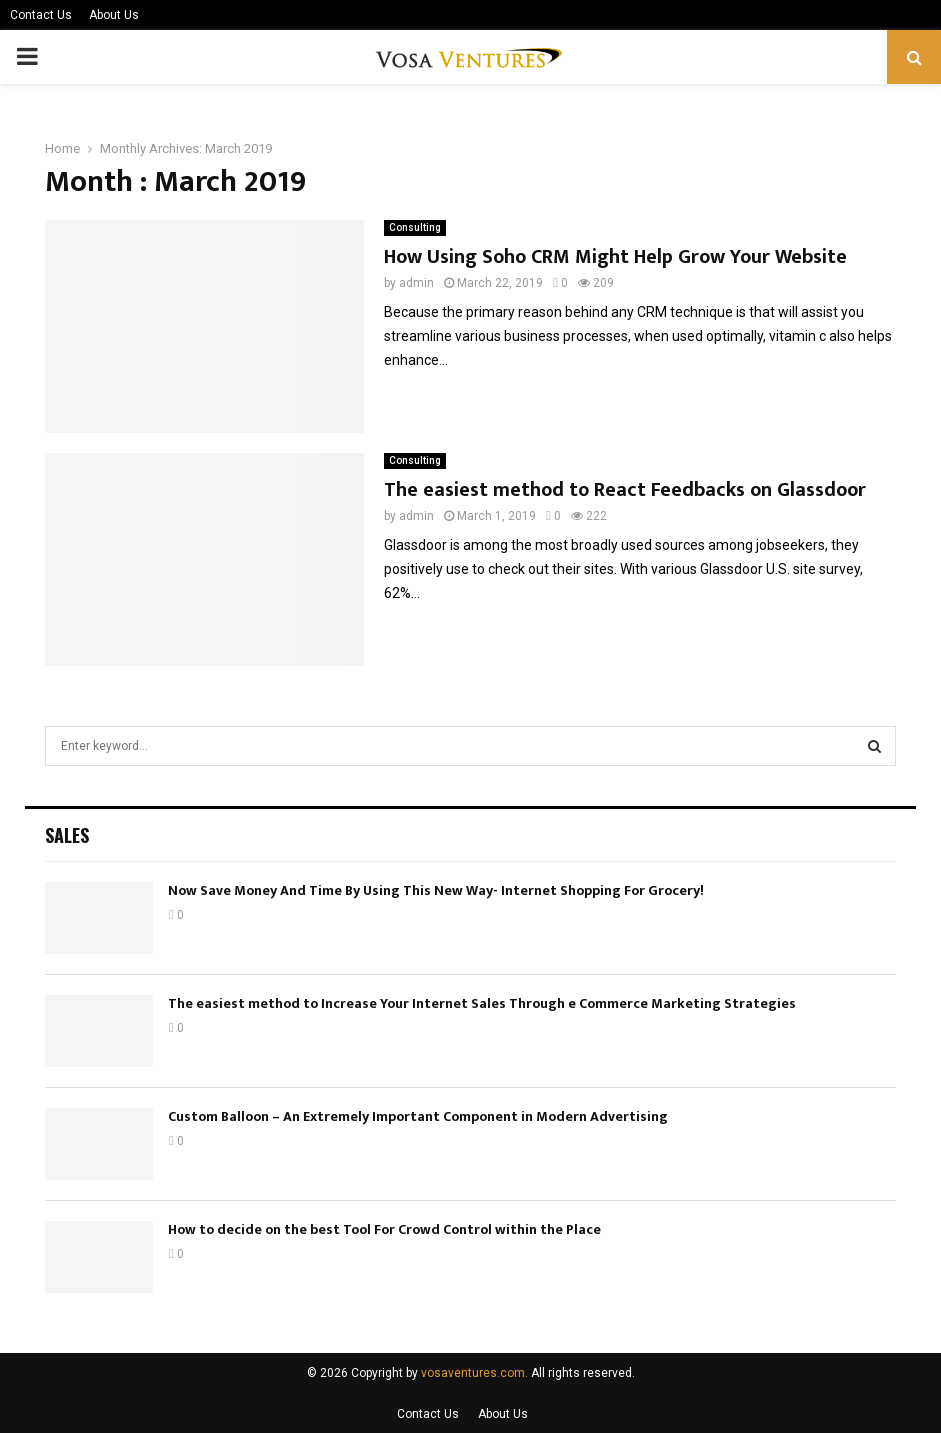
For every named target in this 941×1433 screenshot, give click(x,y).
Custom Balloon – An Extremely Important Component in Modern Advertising (418, 1116)
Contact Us (41, 15)
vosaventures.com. (474, 1373)
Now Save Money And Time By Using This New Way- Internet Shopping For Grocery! (436, 890)
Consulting (415, 227)
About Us (114, 15)
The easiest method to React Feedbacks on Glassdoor (625, 490)
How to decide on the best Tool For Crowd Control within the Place (384, 1229)
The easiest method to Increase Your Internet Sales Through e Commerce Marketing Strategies (482, 1003)
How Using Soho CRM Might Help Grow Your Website (615, 257)
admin (416, 283)
